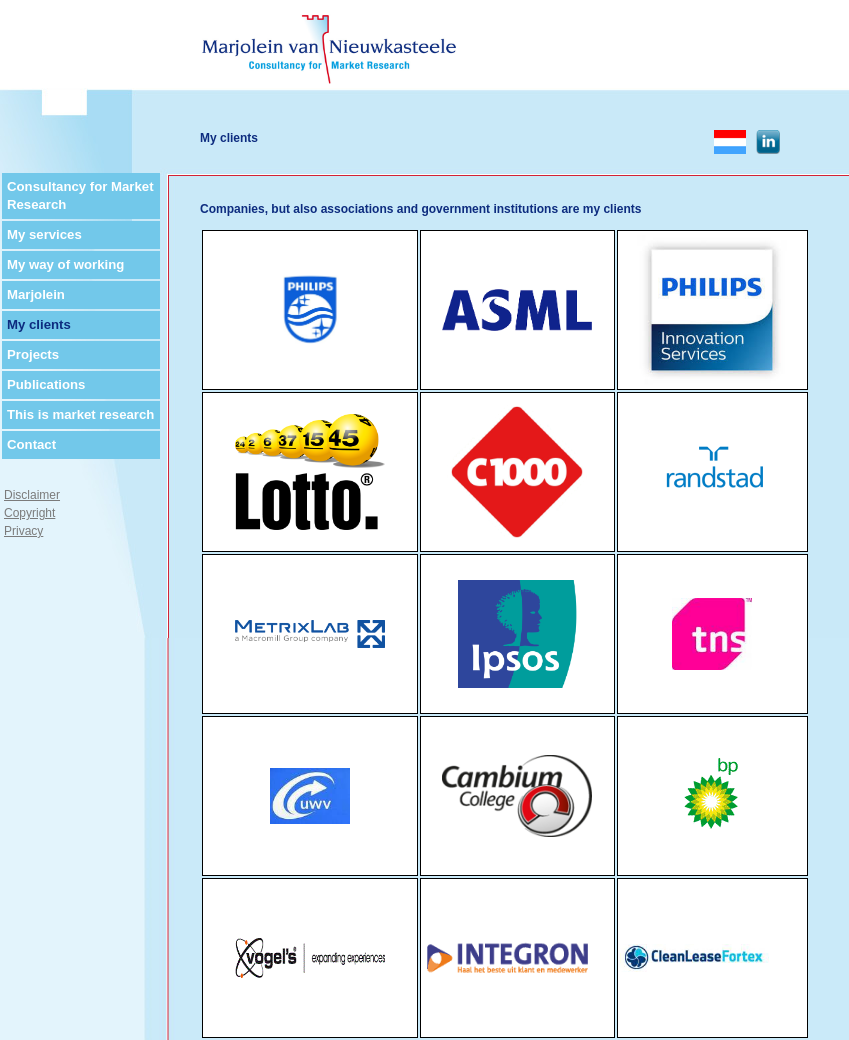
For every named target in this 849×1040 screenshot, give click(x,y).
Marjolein (36, 294)
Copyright (29, 513)
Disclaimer (32, 495)
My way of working (65, 264)
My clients (39, 324)
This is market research (80, 414)
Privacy (23, 531)
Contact (31, 444)
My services (44, 234)
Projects (33, 354)
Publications (46, 384)
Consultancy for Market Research (80, 195)
